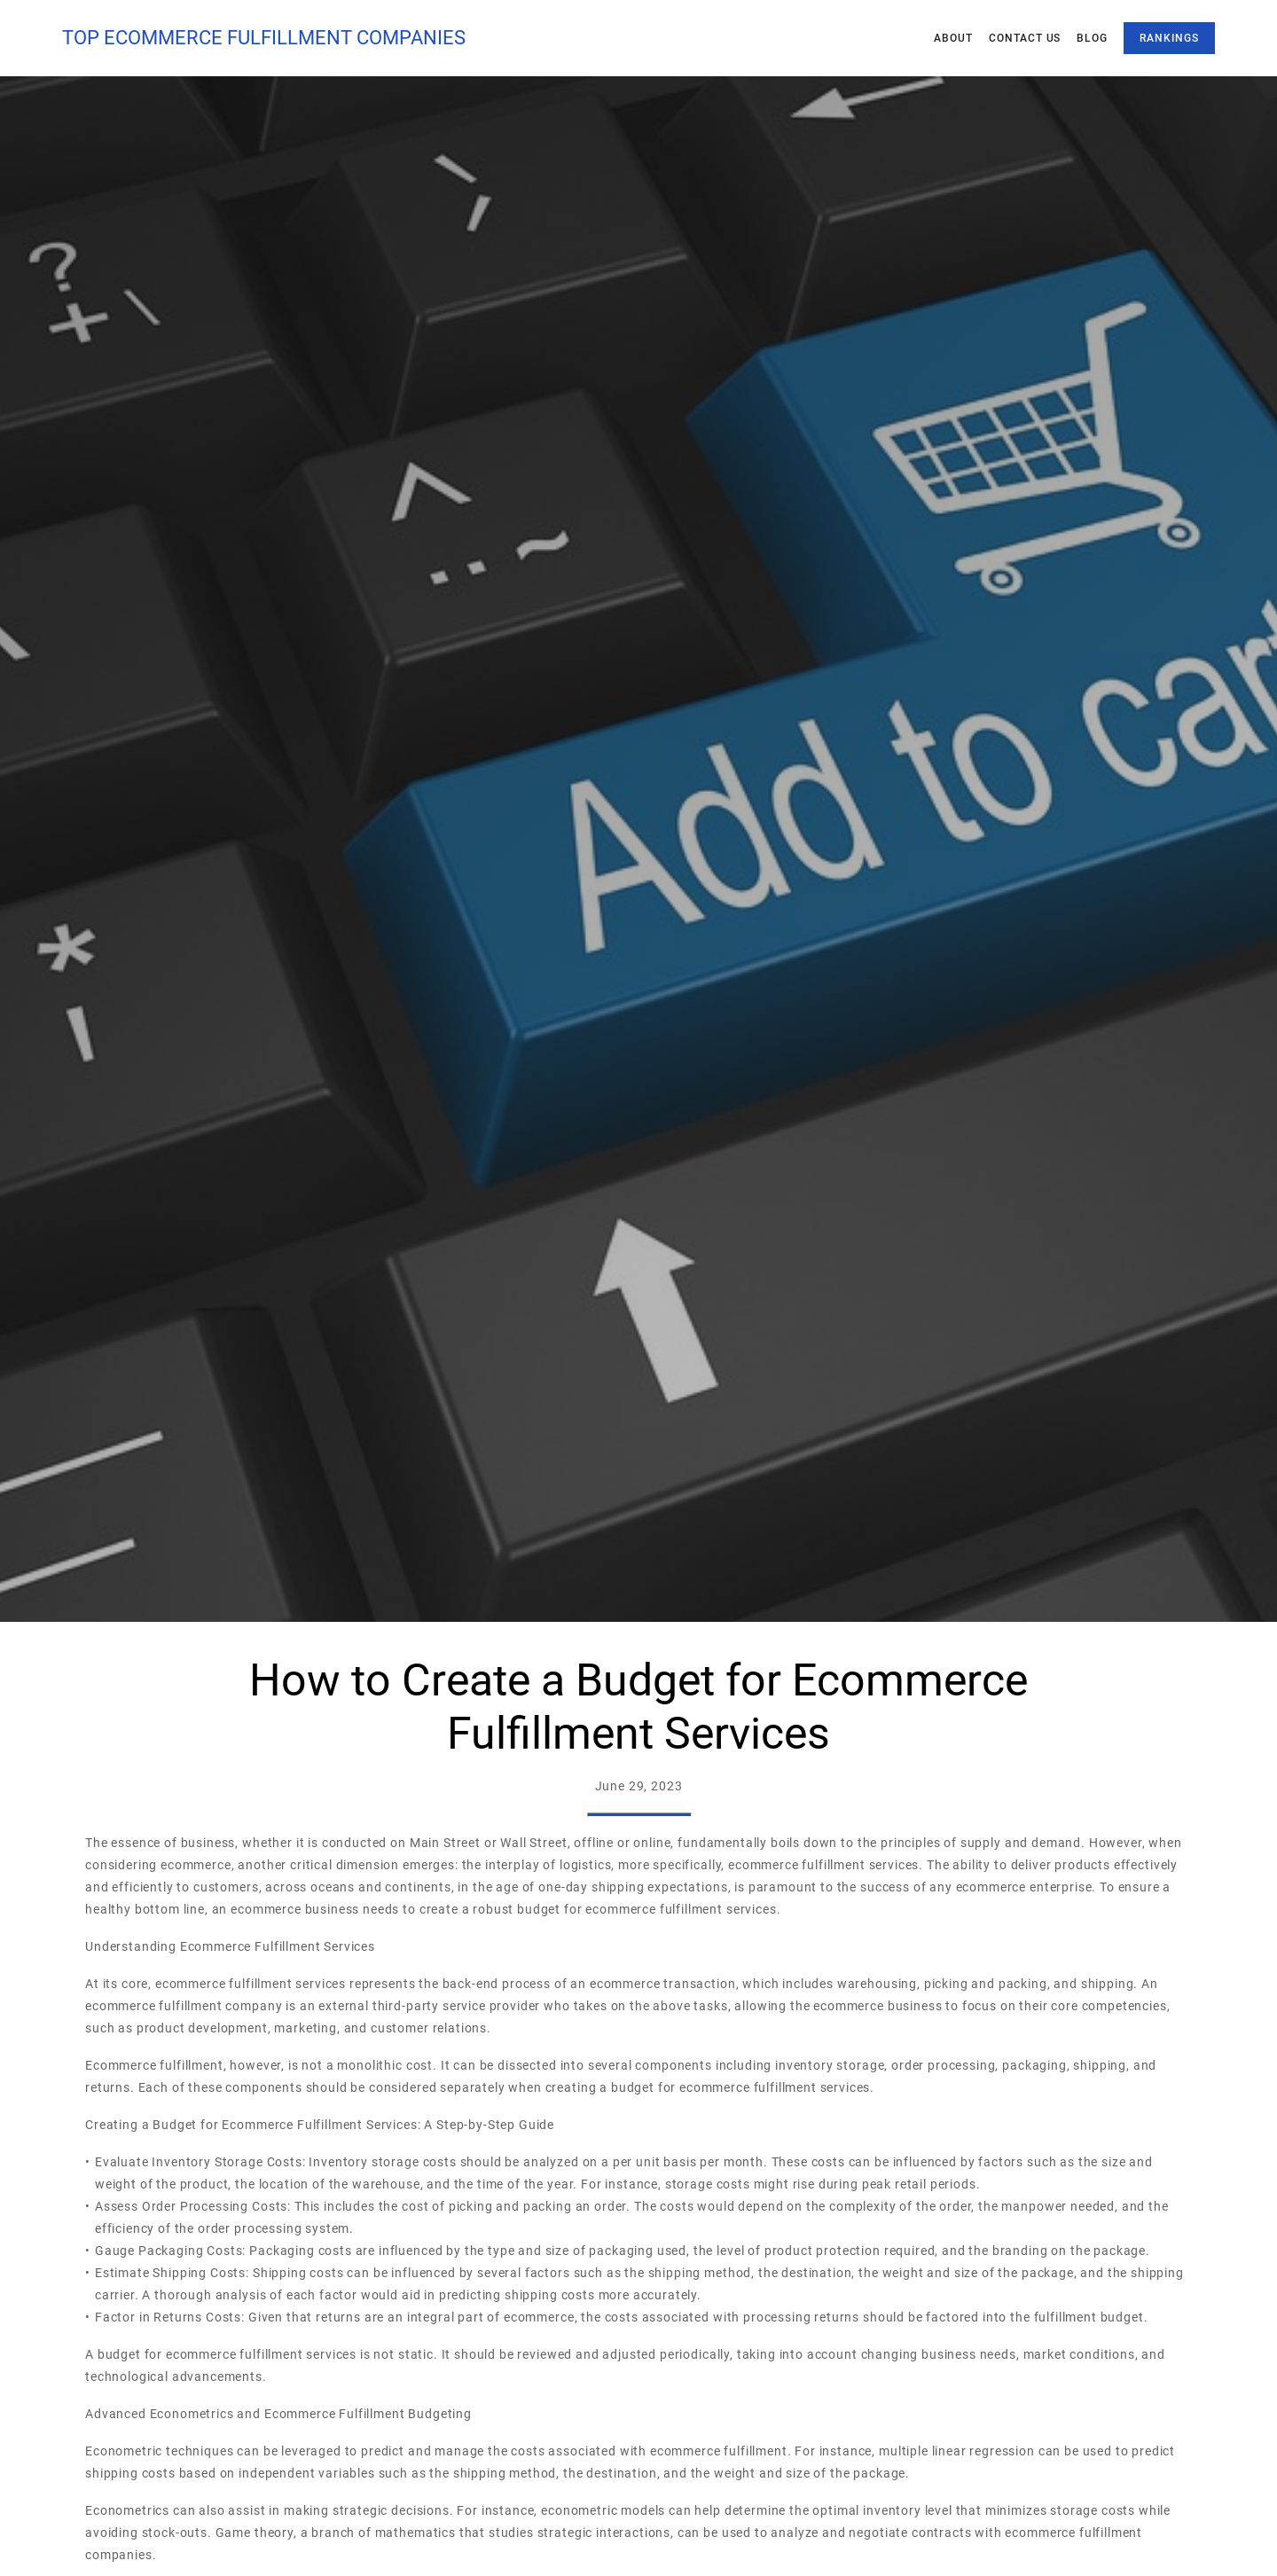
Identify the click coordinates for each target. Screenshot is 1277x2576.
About (953, 38)
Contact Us (1025, 38)
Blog (1092, 38)
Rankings (1169, 38)
